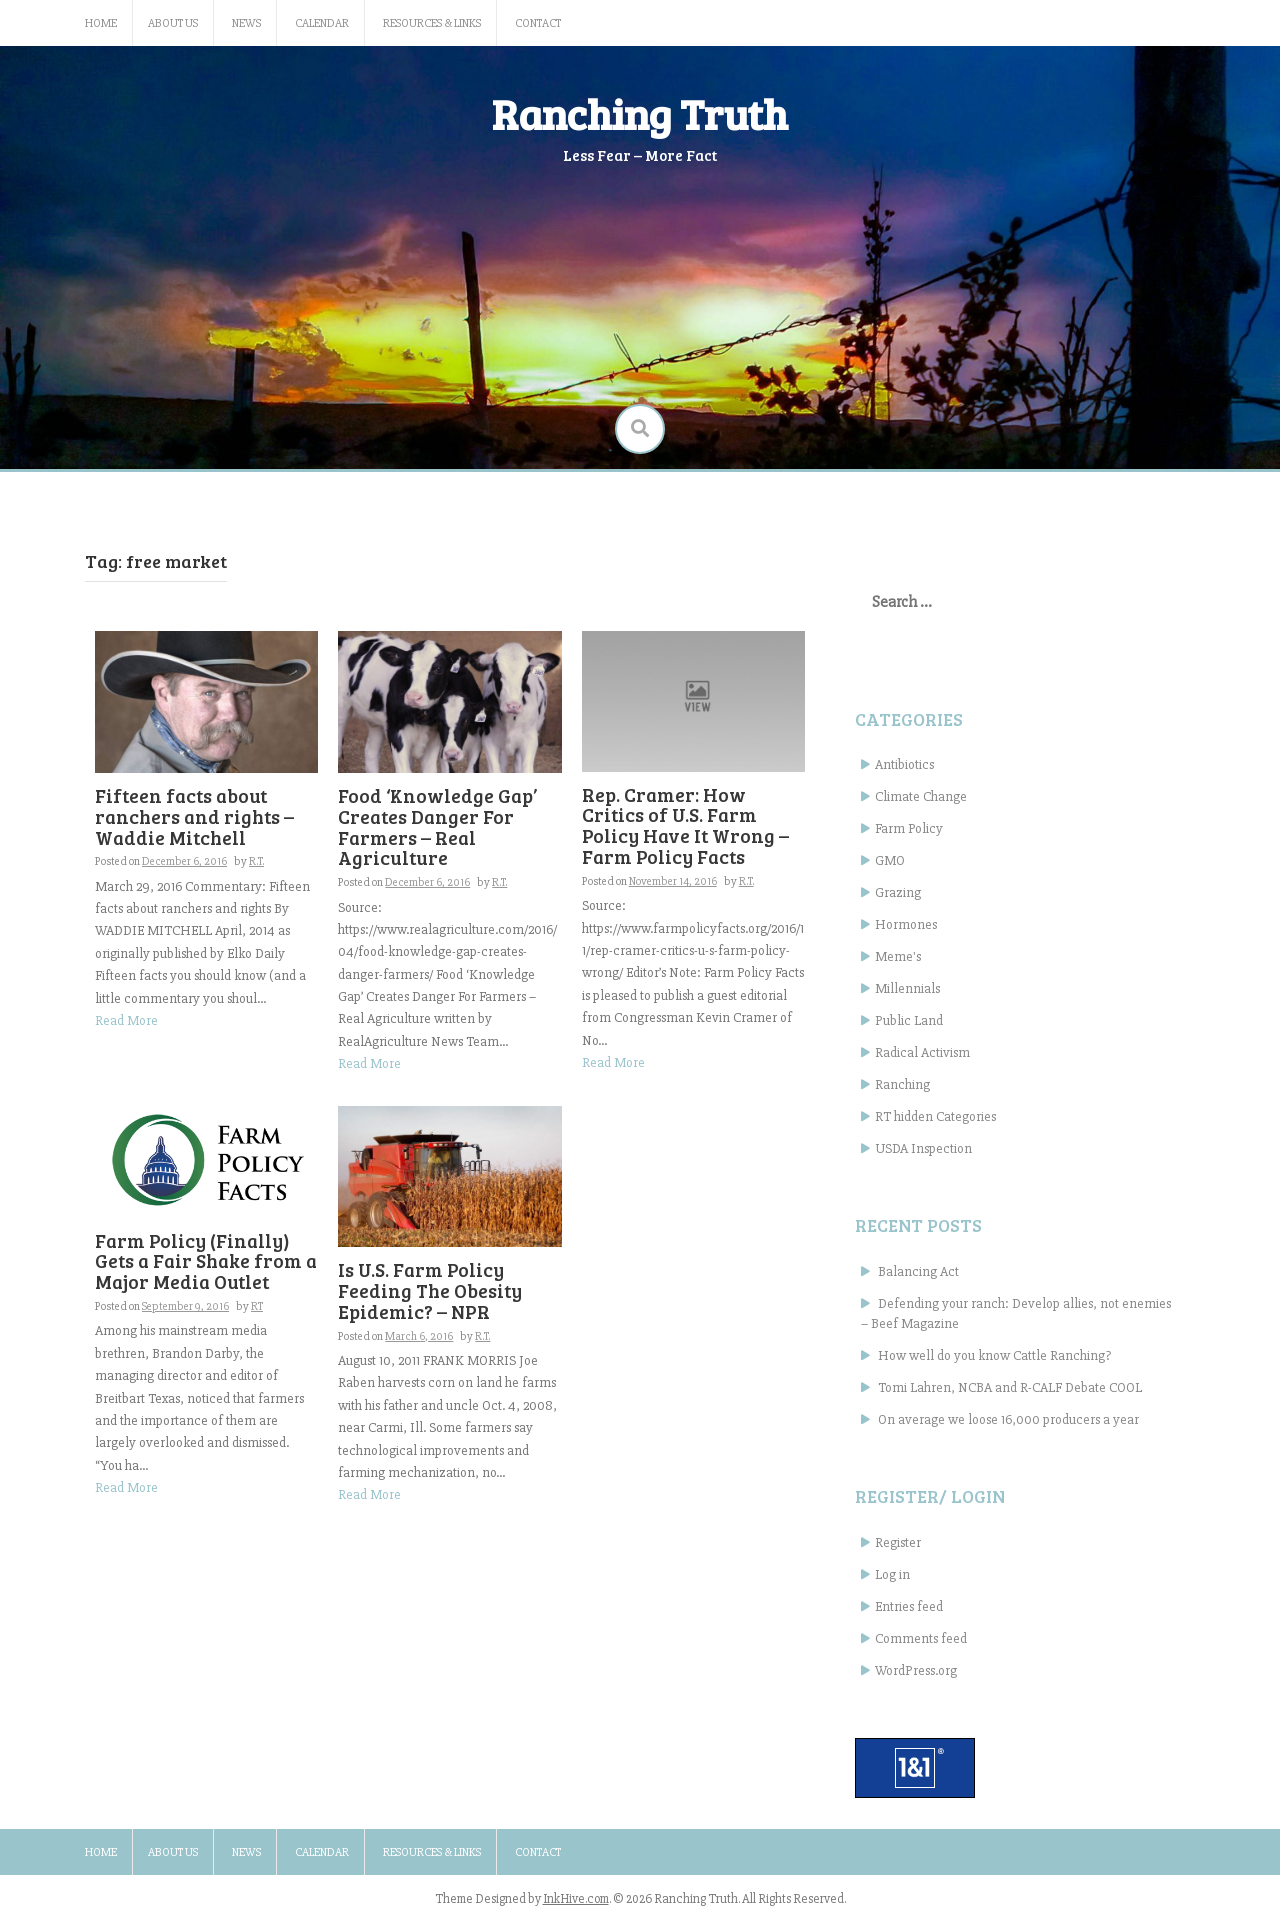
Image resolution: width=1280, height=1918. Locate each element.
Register (898, 1542)
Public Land (909, 1020)
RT (257, 1306)
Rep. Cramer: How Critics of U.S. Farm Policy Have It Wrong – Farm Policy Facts (685, 826)
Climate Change (921, 796)
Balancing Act (918, 1271)
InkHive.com (576, 1899)
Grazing (898, 892)
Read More (126, 1020)
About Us (173, 23)
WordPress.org (916, 1670)
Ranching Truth (640, 113)
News (246, 23)
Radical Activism (922, 1052)
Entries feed (909, 1606)
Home (101, 23)
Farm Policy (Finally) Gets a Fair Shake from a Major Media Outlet (206, 1261)
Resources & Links (432, 23)
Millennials (907, 988)
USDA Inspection (923, 1148)
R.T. (256, 861)
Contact (538, 23)
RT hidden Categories (935, 1116)
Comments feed (921, 1638)
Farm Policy (909, 828)
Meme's (898, 956)
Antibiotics (904, 764)
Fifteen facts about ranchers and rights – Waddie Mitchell (194, 816)
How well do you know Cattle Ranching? (994, 1355)
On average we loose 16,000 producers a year (1008, 1419)
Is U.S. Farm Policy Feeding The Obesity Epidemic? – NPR (430, 1290)
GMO (890, 860)
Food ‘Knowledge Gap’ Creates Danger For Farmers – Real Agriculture (437, 827)
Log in (892, 1574)
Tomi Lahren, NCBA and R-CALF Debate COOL (1010, 1387)
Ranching (902, 1084)
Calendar (322, 23)
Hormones (906, 924)
